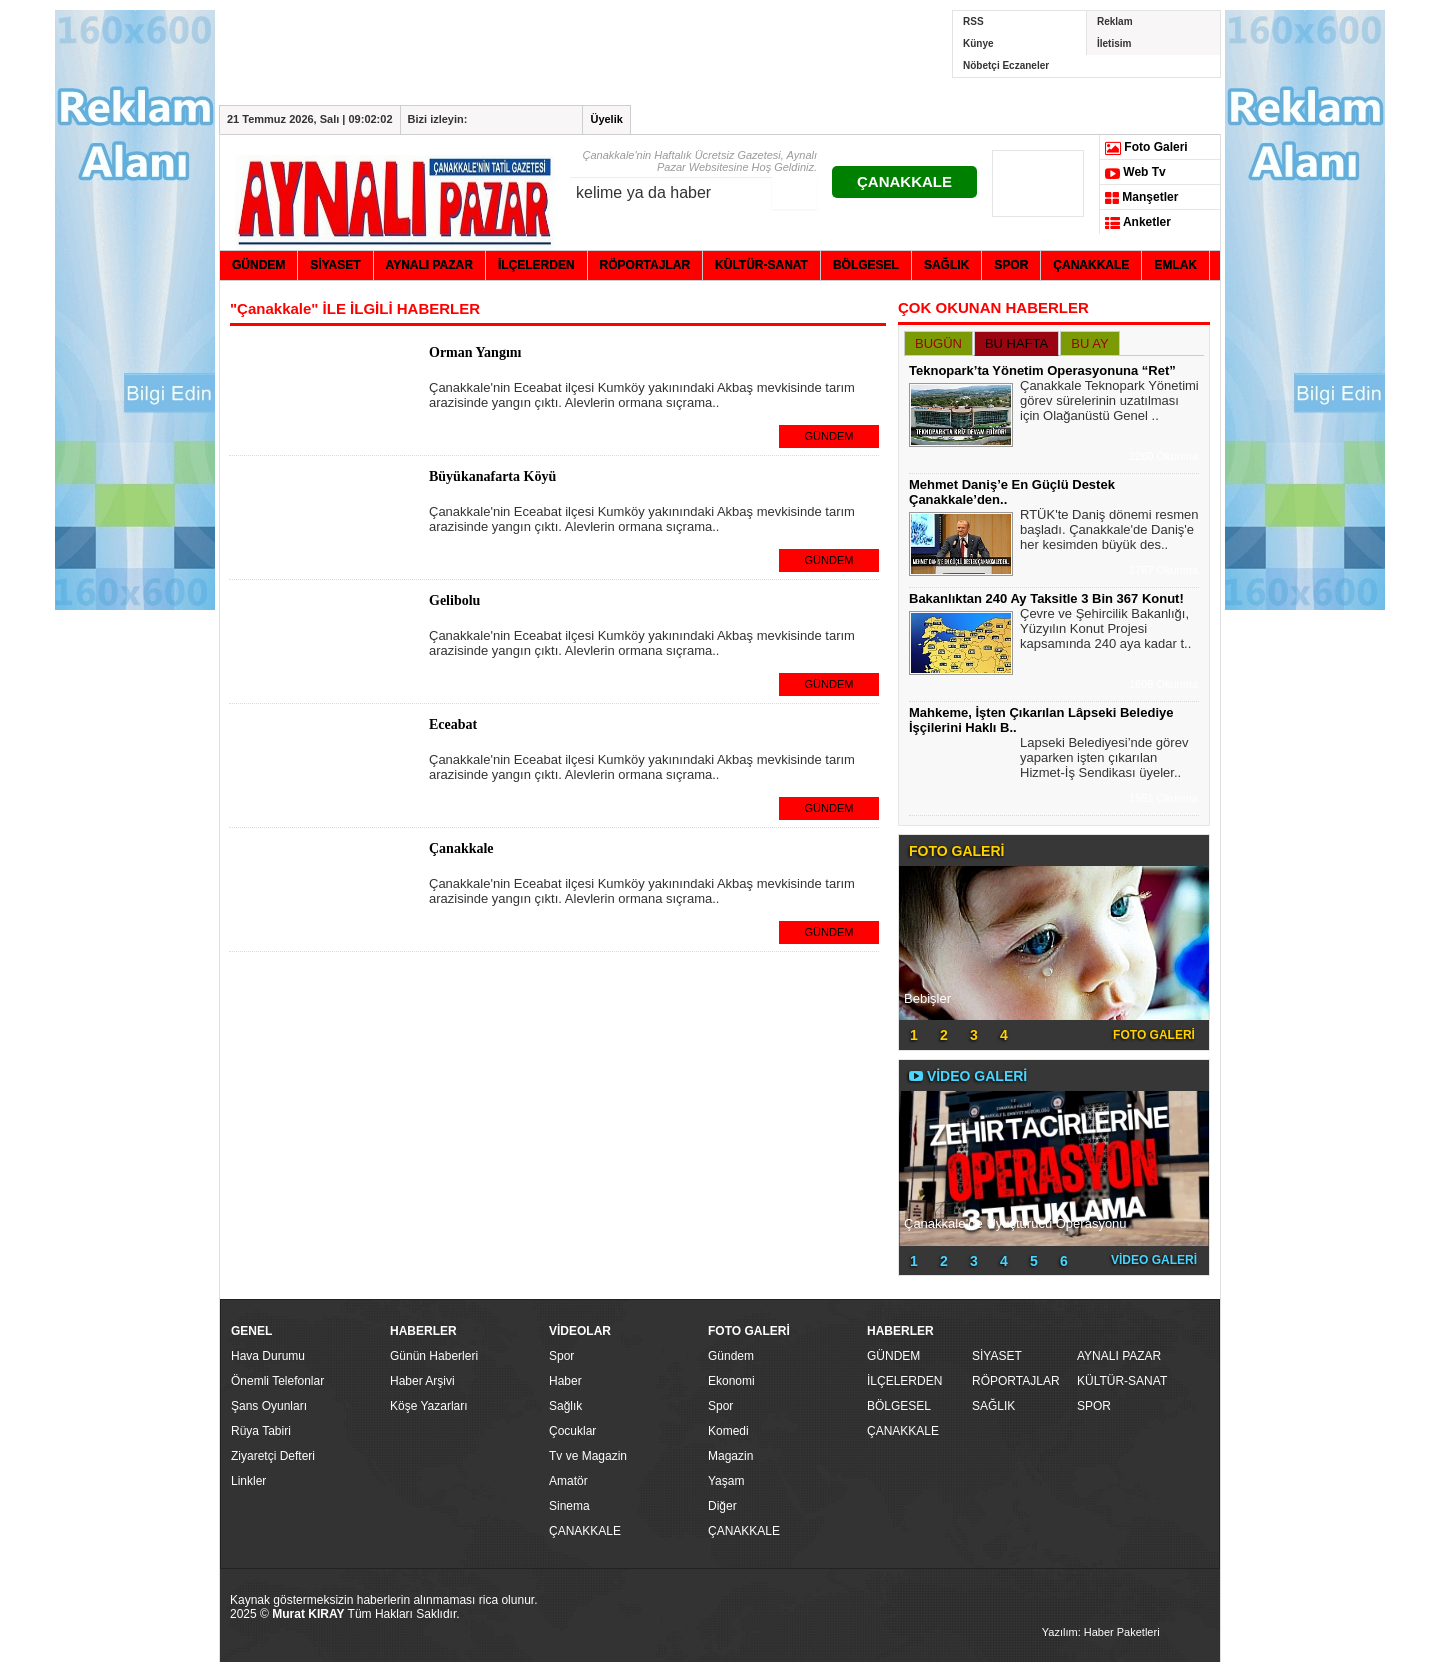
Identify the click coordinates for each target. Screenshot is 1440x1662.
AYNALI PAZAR (1119, 1356)
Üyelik (606, 119)
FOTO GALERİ (1154, 1035)
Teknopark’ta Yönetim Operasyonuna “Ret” (1042, 370)
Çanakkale (461, 848)
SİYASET (997, 1356)
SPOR (1094, 1406)
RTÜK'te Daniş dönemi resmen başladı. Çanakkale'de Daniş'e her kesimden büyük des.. (1109, 532)
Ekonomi (731, 1381)
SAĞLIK (993, 1406)
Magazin (730, 1456)
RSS (973, 21)
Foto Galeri (1146, 148)
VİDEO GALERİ (1154, 1260)
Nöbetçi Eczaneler (1006, 65)
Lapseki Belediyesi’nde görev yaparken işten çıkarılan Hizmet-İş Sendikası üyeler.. (1104, 760)
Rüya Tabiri (261, 1431)
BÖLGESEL (899, 1406)
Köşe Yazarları (429, 1406)
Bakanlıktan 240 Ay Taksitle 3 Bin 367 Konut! (1046, 598)
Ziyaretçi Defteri (273, 1456)
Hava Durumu (268, 1356)
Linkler (248, 1481)
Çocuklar (572, 1431)
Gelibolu (454, 600)
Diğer (722, 1506)
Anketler (1138, 223)
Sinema (569, 1506)
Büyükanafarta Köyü (492, 476)
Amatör (568, 1481)
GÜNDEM (829, 436)
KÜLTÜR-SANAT (1122, 1381)
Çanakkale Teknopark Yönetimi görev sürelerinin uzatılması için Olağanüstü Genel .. (1109, 403)
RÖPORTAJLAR (1016, 1381)
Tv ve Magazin (588, 1456)
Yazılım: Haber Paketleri (1101, 1632)
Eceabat (453, 724)
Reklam (1115, 21)
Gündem (731, 1356)
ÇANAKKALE (904, 181)
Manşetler (1141, 198)
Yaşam (726, 1481)
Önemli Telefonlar (277, 1381)
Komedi (728, 1431)
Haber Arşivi (422, 1381)
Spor (561, 1356)
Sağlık (565, 1406)
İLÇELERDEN (904, 1381)
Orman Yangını (475, 352)
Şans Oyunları (269, 1406)
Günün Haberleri (434, 1356)
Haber (565, 1381)
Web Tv (1135, 173)
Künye (978, 43)
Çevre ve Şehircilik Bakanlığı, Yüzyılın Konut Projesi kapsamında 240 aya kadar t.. (1105, 631)
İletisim (1114, 43)
